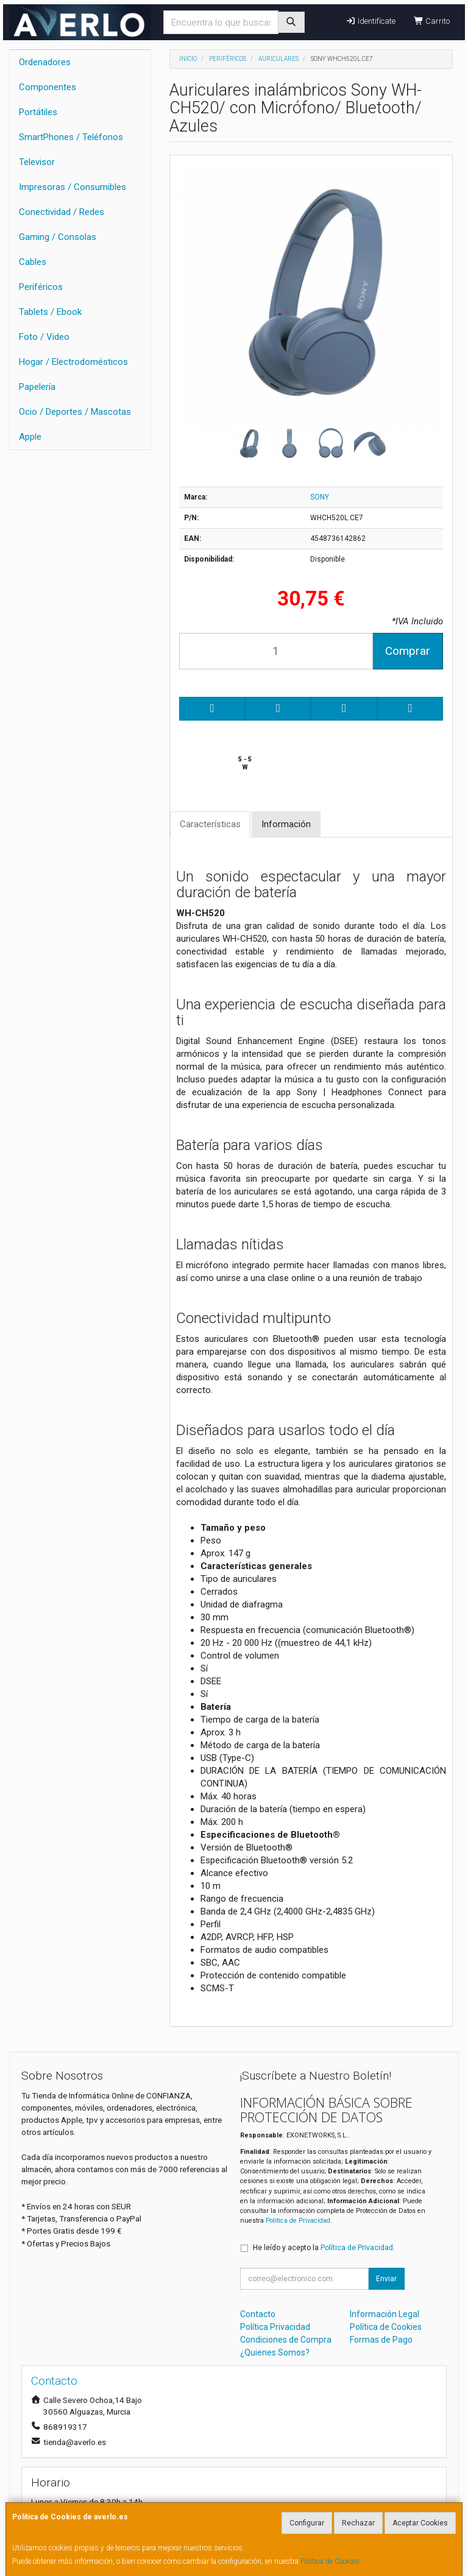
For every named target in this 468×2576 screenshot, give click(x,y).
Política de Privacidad (298, 2221)
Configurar (306, 2523)
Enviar (386, 2278)
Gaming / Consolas (57, 236)
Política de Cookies (330, 2561)
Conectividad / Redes (61, 211)
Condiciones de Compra (286, 2340)
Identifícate (370, 21)
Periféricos (41, 286)
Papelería (37, 386)
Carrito (432, 21)
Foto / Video (44, 336)
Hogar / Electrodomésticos (73, 361)
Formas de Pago (381, 2340)
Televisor (37, 162)
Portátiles (38, 112)
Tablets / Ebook (50, 311)
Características (210, 824)
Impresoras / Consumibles (72, 187)
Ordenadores (45, 62)
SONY (319, 497)
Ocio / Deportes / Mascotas (75, 411)
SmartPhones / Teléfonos (71, 137)
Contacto (257, 2314)
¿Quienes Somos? (275, 2352)
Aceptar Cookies (420, 2523)
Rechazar (358, 2523)
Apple (30, 436)
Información (286, 824)
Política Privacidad (275, 2327)
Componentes (47, 87)
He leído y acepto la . (324, 2247)
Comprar (407, 651)
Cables (32, 261)
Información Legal (384, 2314)
